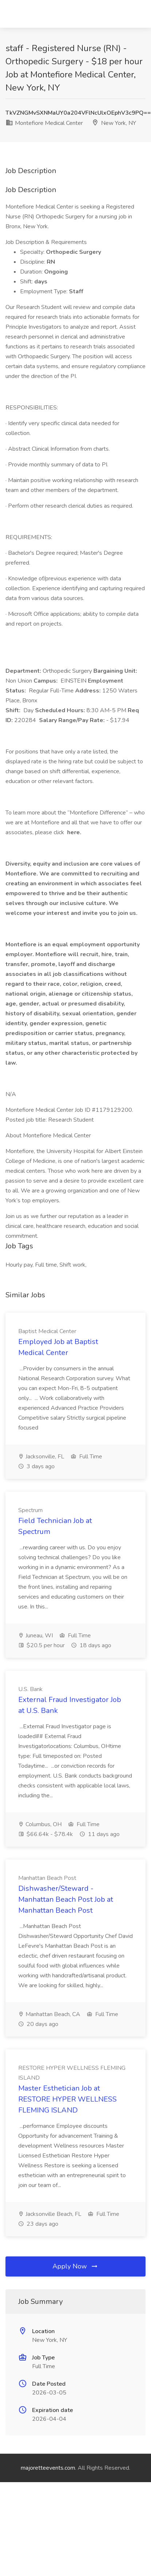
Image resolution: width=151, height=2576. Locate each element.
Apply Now (75, 2266)
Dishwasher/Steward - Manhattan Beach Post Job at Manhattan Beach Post (65, 1899)
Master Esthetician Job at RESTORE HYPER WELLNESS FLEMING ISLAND (67, 2099)
